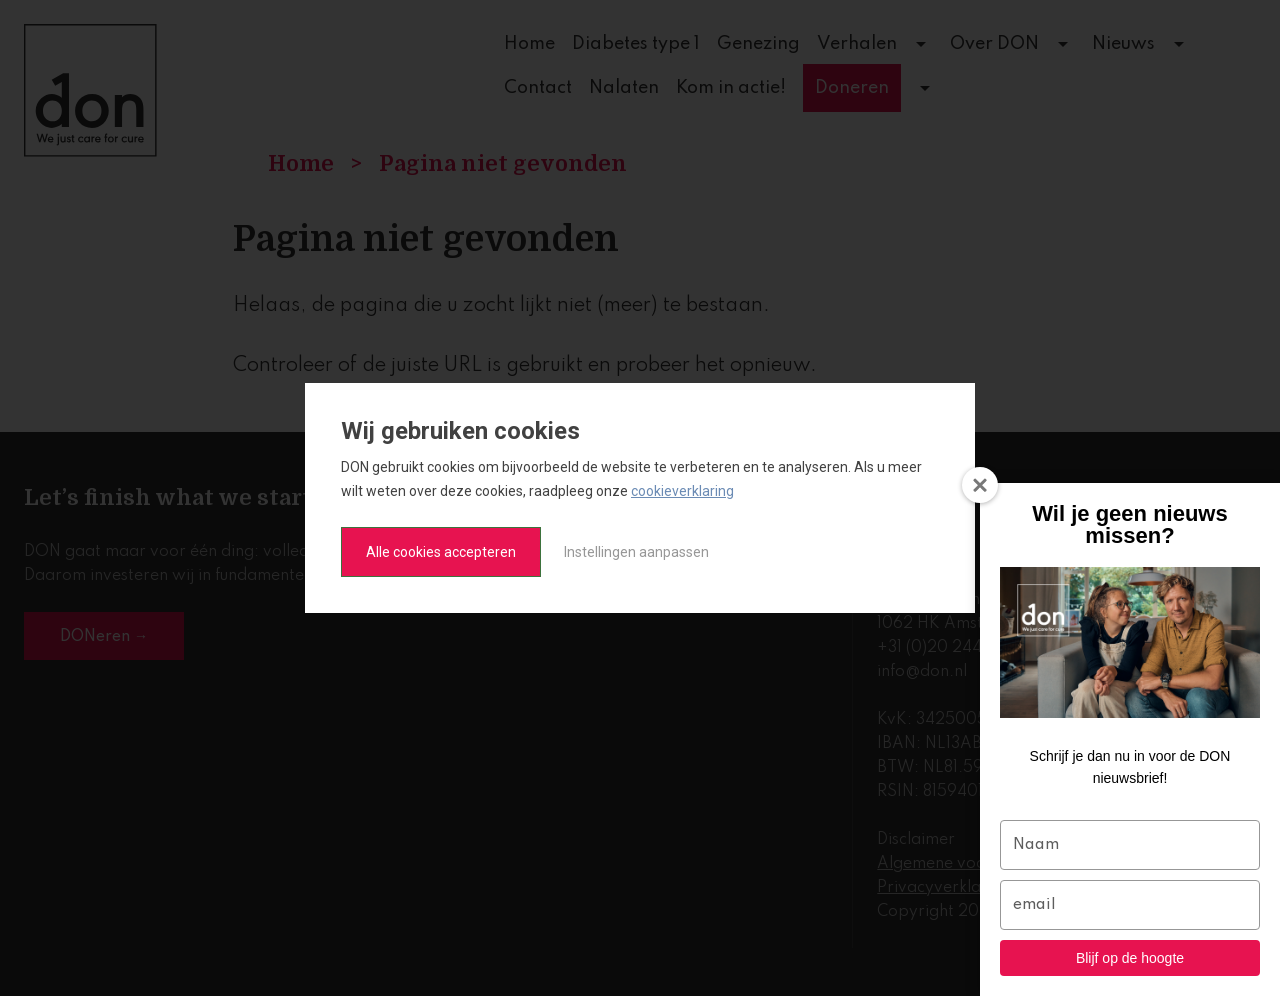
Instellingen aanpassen (636, 552)
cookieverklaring (682, 491)
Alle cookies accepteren (441, 552)
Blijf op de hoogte (1130, 958)
